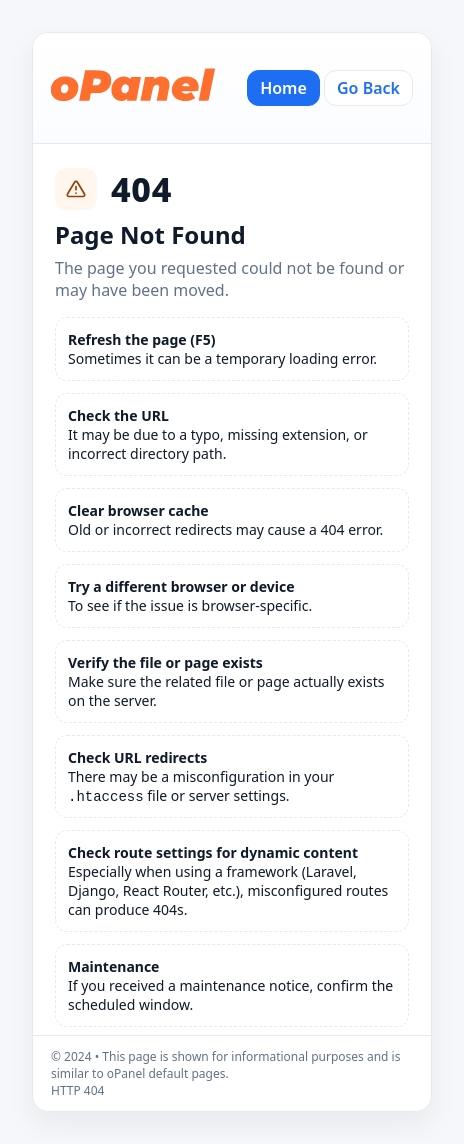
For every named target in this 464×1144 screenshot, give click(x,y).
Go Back (368, 88)
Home (283, 88)
